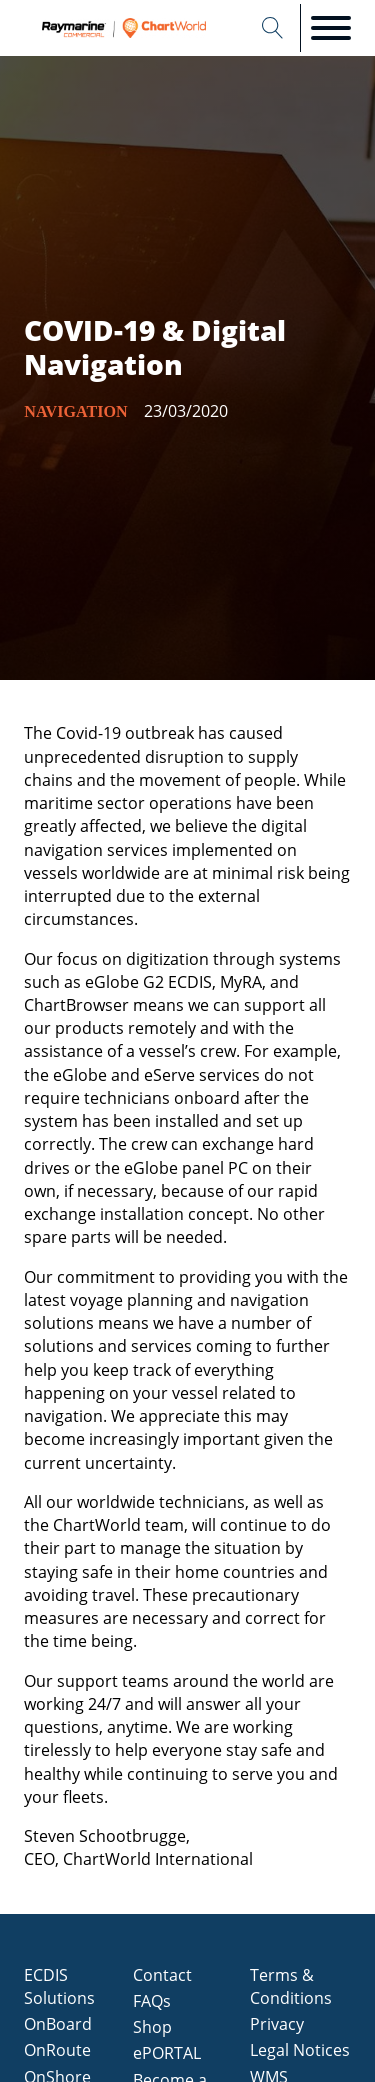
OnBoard (58, 2024)
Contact (162, 1975)
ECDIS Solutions (59, 1986)
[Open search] (273, 28)
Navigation (75, 411)
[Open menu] (331, 28)
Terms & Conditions (291, 1986)
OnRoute (57, 2050)
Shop (152, 2027)
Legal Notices (300, 2050)
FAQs (152, 2001)
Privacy (277, 2024)
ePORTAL (167, 2053)
